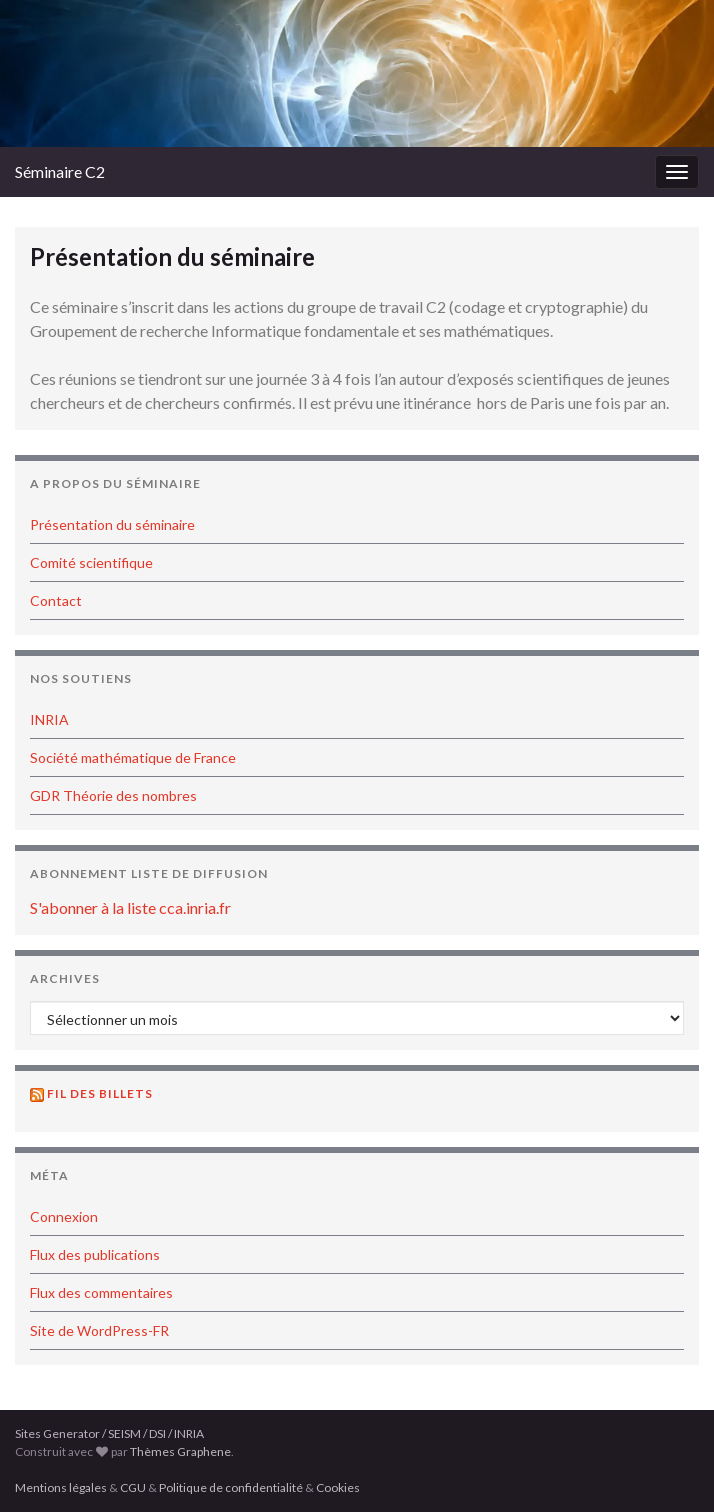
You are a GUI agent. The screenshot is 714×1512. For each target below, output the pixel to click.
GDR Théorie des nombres (113, 795)
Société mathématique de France (133, 757)
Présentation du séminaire (112, 524)
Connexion (64, 1216)
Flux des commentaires (101, 1292)
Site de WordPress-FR (99, 1330)
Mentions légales (61, 1487)
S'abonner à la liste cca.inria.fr (130, 907)
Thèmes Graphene (180, 1451)
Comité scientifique (91, 562)
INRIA (49, 719)
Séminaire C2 (60, 171)
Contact (56, 600)
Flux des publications (95, 1254)
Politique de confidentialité (231, 1487)
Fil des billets (100, 1093)
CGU (133, 1487)
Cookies (338, 1487)
